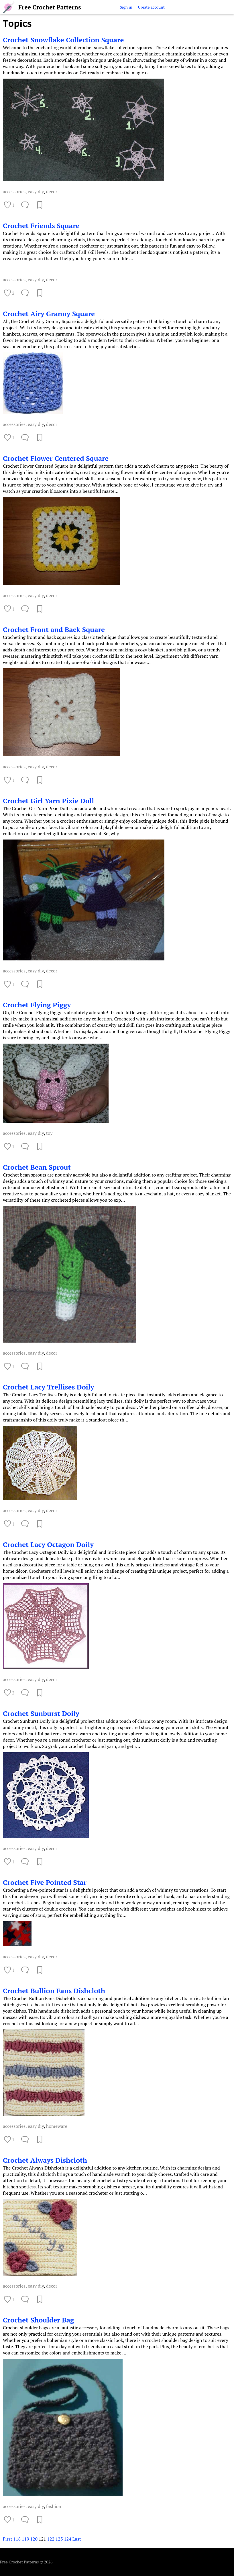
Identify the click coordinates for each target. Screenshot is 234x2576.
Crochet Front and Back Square (54, 629)
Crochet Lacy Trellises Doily (48, 1386)
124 (67, 2539)
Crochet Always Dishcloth (45, 2160)
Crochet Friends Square (41, 225)
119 (25, 2539)
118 (17, 2539)
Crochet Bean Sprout (37, 1167)
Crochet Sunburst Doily (41, 1713)
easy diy (36, 191)
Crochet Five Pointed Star (44, 1882)
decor (51, 191)
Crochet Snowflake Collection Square (63, 39)
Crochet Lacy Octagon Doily (48, 1544)
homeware (56, 2126)
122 (50, 2539)
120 (34, 2539)
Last (76, 2539)
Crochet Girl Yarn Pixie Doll (48, 800)
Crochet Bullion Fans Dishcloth (54, 1990)
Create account (151, 7)
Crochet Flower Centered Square (56, 458)
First (7, 2539)
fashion (53, 2506)
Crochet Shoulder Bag (38, 2319)
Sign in (126, 7)
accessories (14, 191)
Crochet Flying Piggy (37, 1004)
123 (59, 2539)
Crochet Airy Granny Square (49, 313)
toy (49, 1133)
